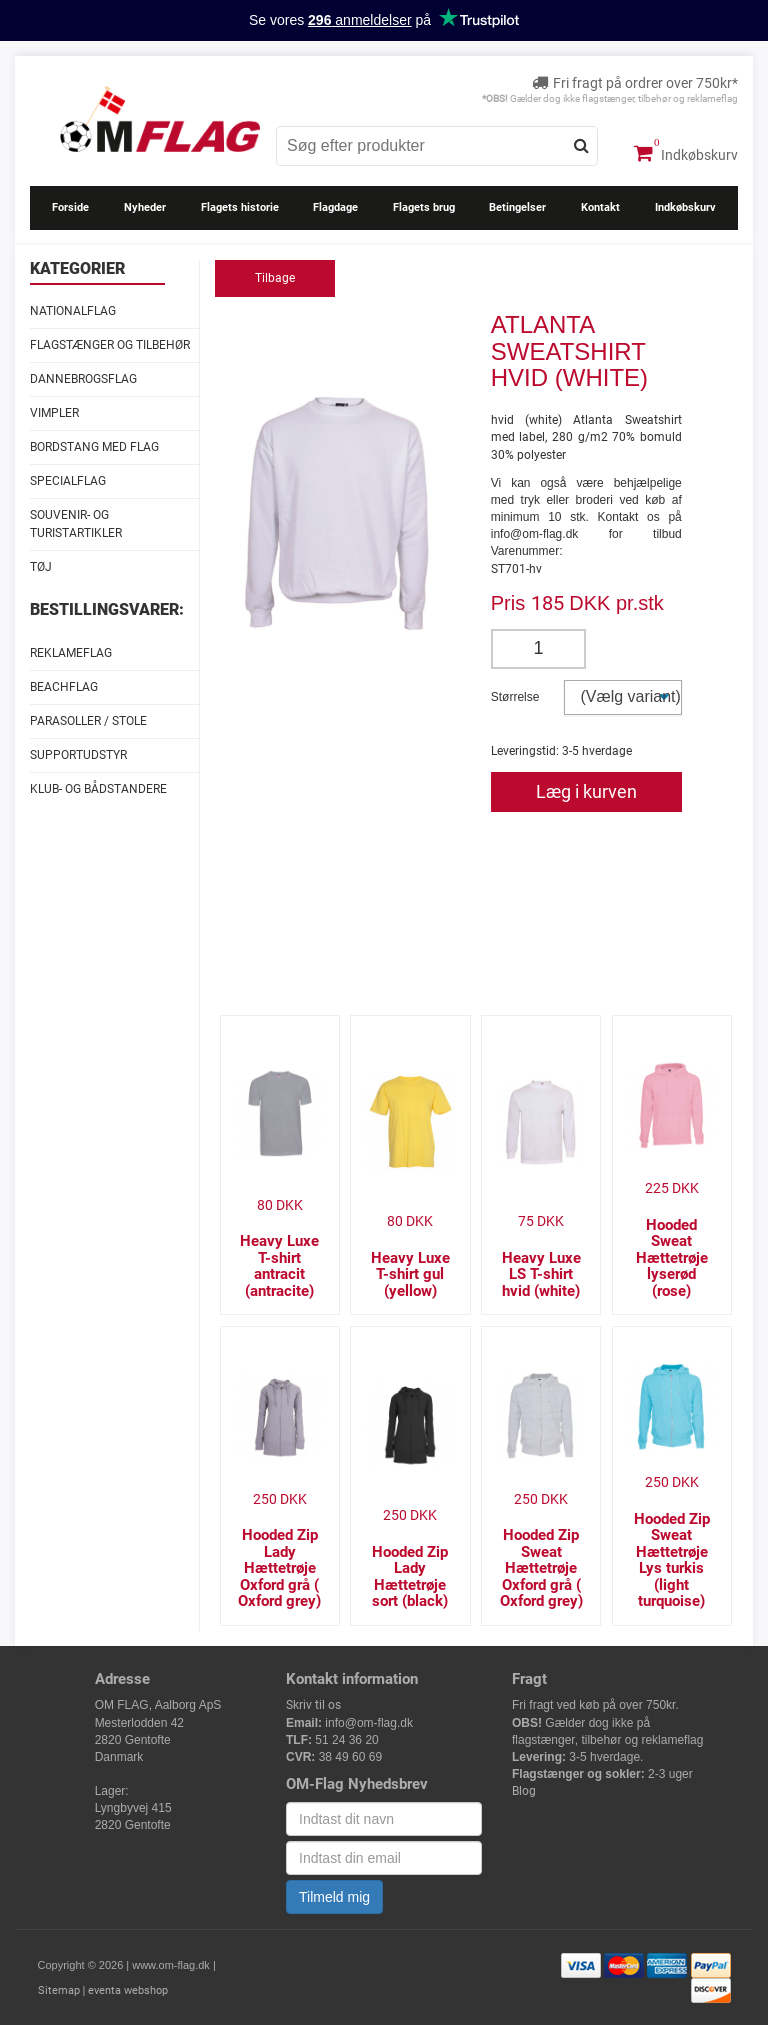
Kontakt (600, 207)
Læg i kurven (586, 791)
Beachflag (64, 687)
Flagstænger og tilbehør (110, 345)
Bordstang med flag (94, 447)
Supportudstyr (78, 755)
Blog (524, 1791)
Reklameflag (71, 653)
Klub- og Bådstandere (98, 789)
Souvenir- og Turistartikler (76, 523)
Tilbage (275, 278)
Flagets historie (240, 207)
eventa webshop (128, 1990)
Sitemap (59, 1990)
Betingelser (517, 207)
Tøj (41, 567)
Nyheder (145, 207)
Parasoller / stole (88, 721)
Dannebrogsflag (83, 379)
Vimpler (54, 413)
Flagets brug (424, 207)
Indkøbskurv (686, 153)
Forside (70, 207)
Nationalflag (73, 311)
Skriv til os (313, 1705)
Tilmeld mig (334, 1897)
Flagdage (335, 207)
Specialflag (68, 481)
